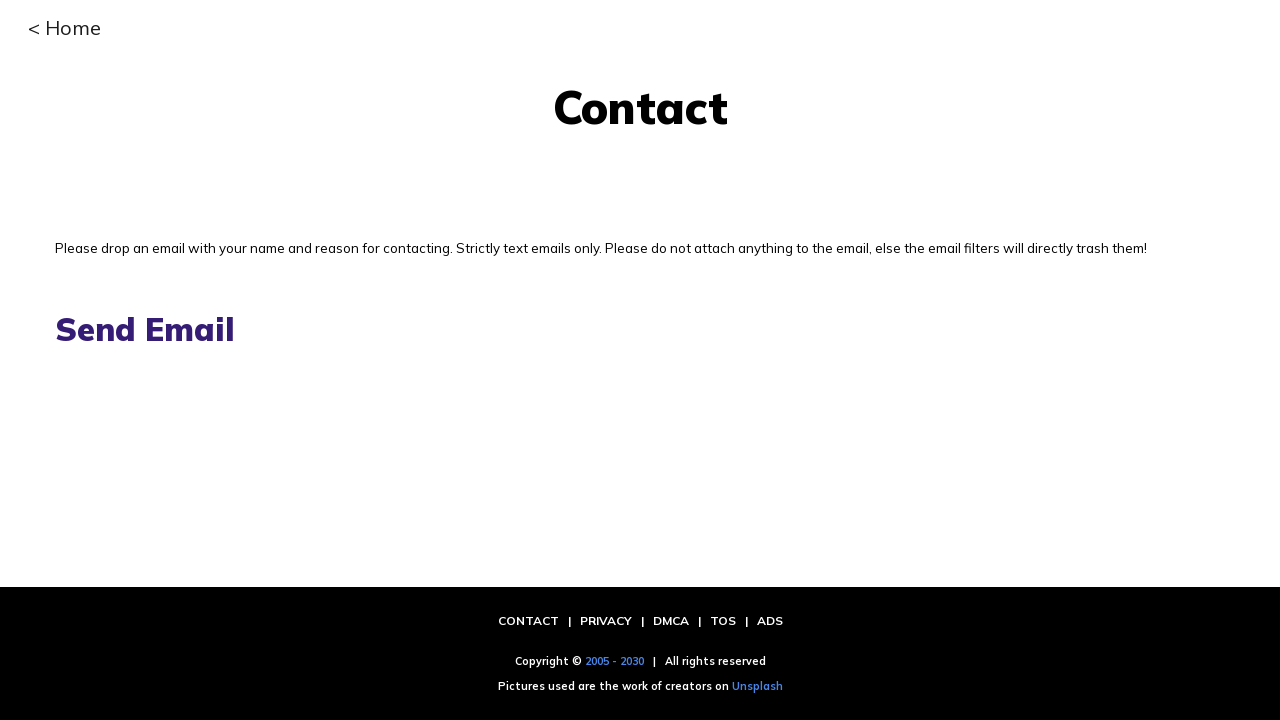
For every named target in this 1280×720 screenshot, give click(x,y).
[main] (639, 107)
